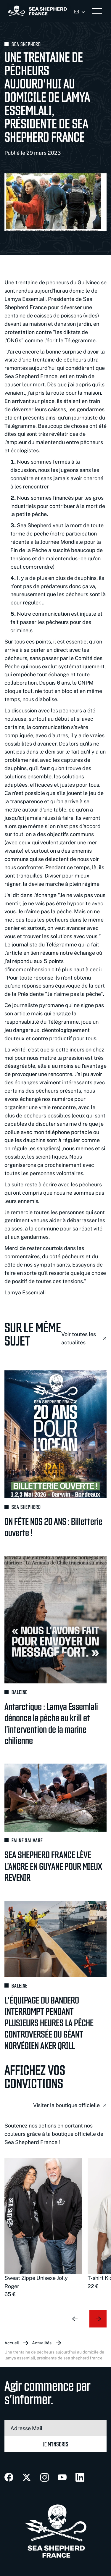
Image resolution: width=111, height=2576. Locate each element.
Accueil (11, 2343)
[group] (43, 2228)
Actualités (42, 2343)
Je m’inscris (55, 2443)
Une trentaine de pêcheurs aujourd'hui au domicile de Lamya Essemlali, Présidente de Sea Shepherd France (54, 2355)
